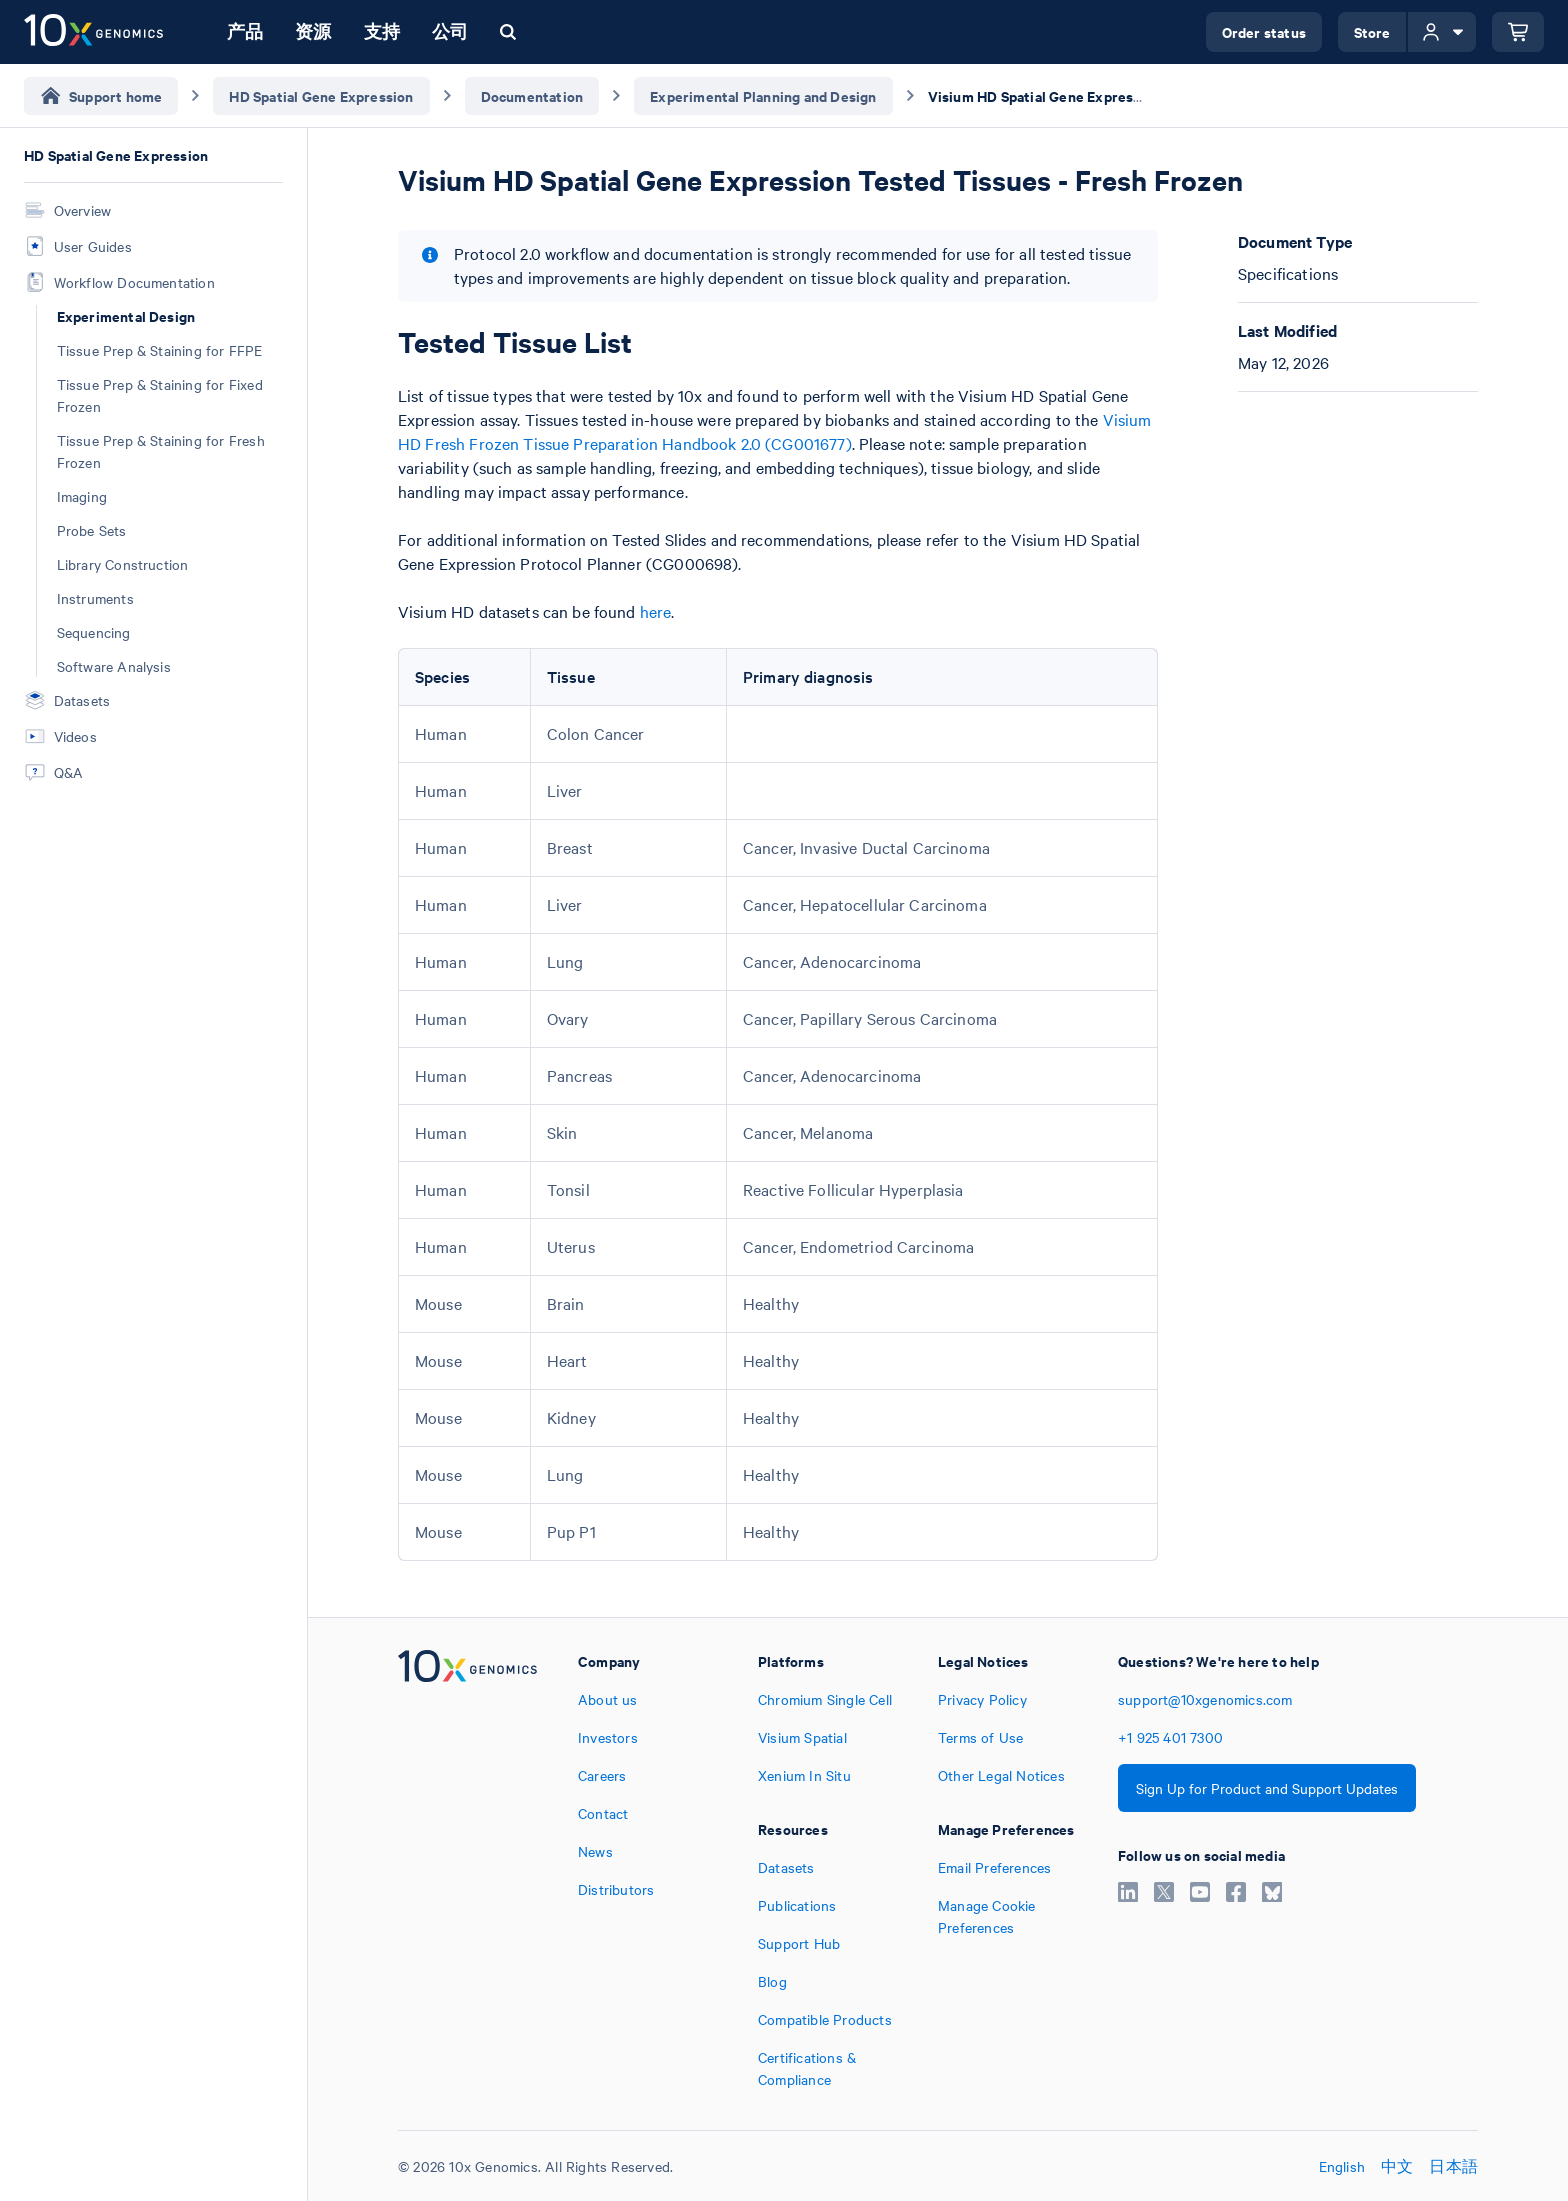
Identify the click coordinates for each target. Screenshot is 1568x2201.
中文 (1397, 2166)
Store (1372, 31)
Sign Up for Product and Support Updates (1267, 1788)
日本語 (1453, 2166)
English (1342, 2166)
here (656, 611)
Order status (1264, 31)
